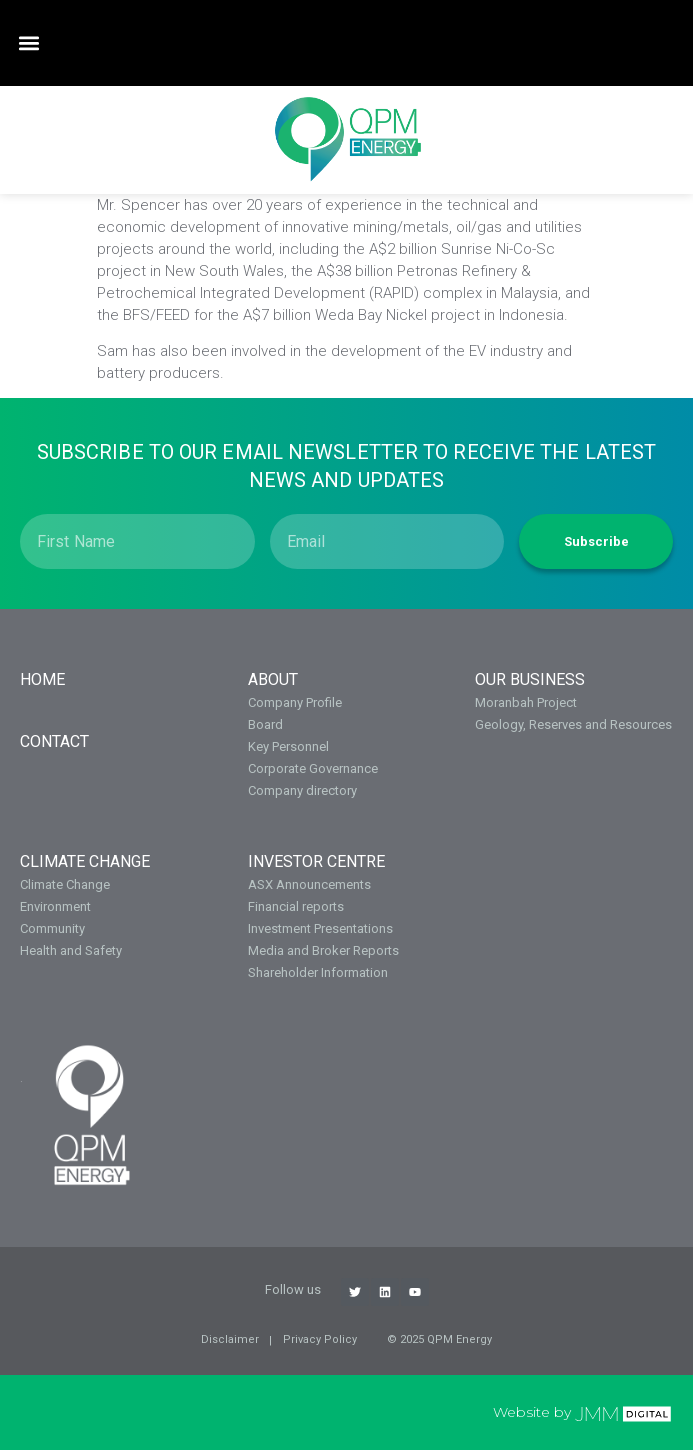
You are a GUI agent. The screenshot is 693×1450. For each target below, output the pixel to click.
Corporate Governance (313, 768)
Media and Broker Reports (323, 950)
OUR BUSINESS (530, 679)
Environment (55, 906)
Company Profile (295, 702)
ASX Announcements (309, 884)
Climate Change (85, 861)
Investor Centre (316, 861)
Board (265, 724)
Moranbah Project (526, 702)
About (273, 679)
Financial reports (296, 906)
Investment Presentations (320, 928)
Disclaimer (230, 1339)
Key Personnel (288, 746)
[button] (28, 43)
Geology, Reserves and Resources (573, 724)
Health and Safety (71, 950)
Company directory (302, 790)
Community (52, 928)
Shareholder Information (318, 972)
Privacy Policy (320, 1339)
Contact (54, 741)
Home (42, 679)
